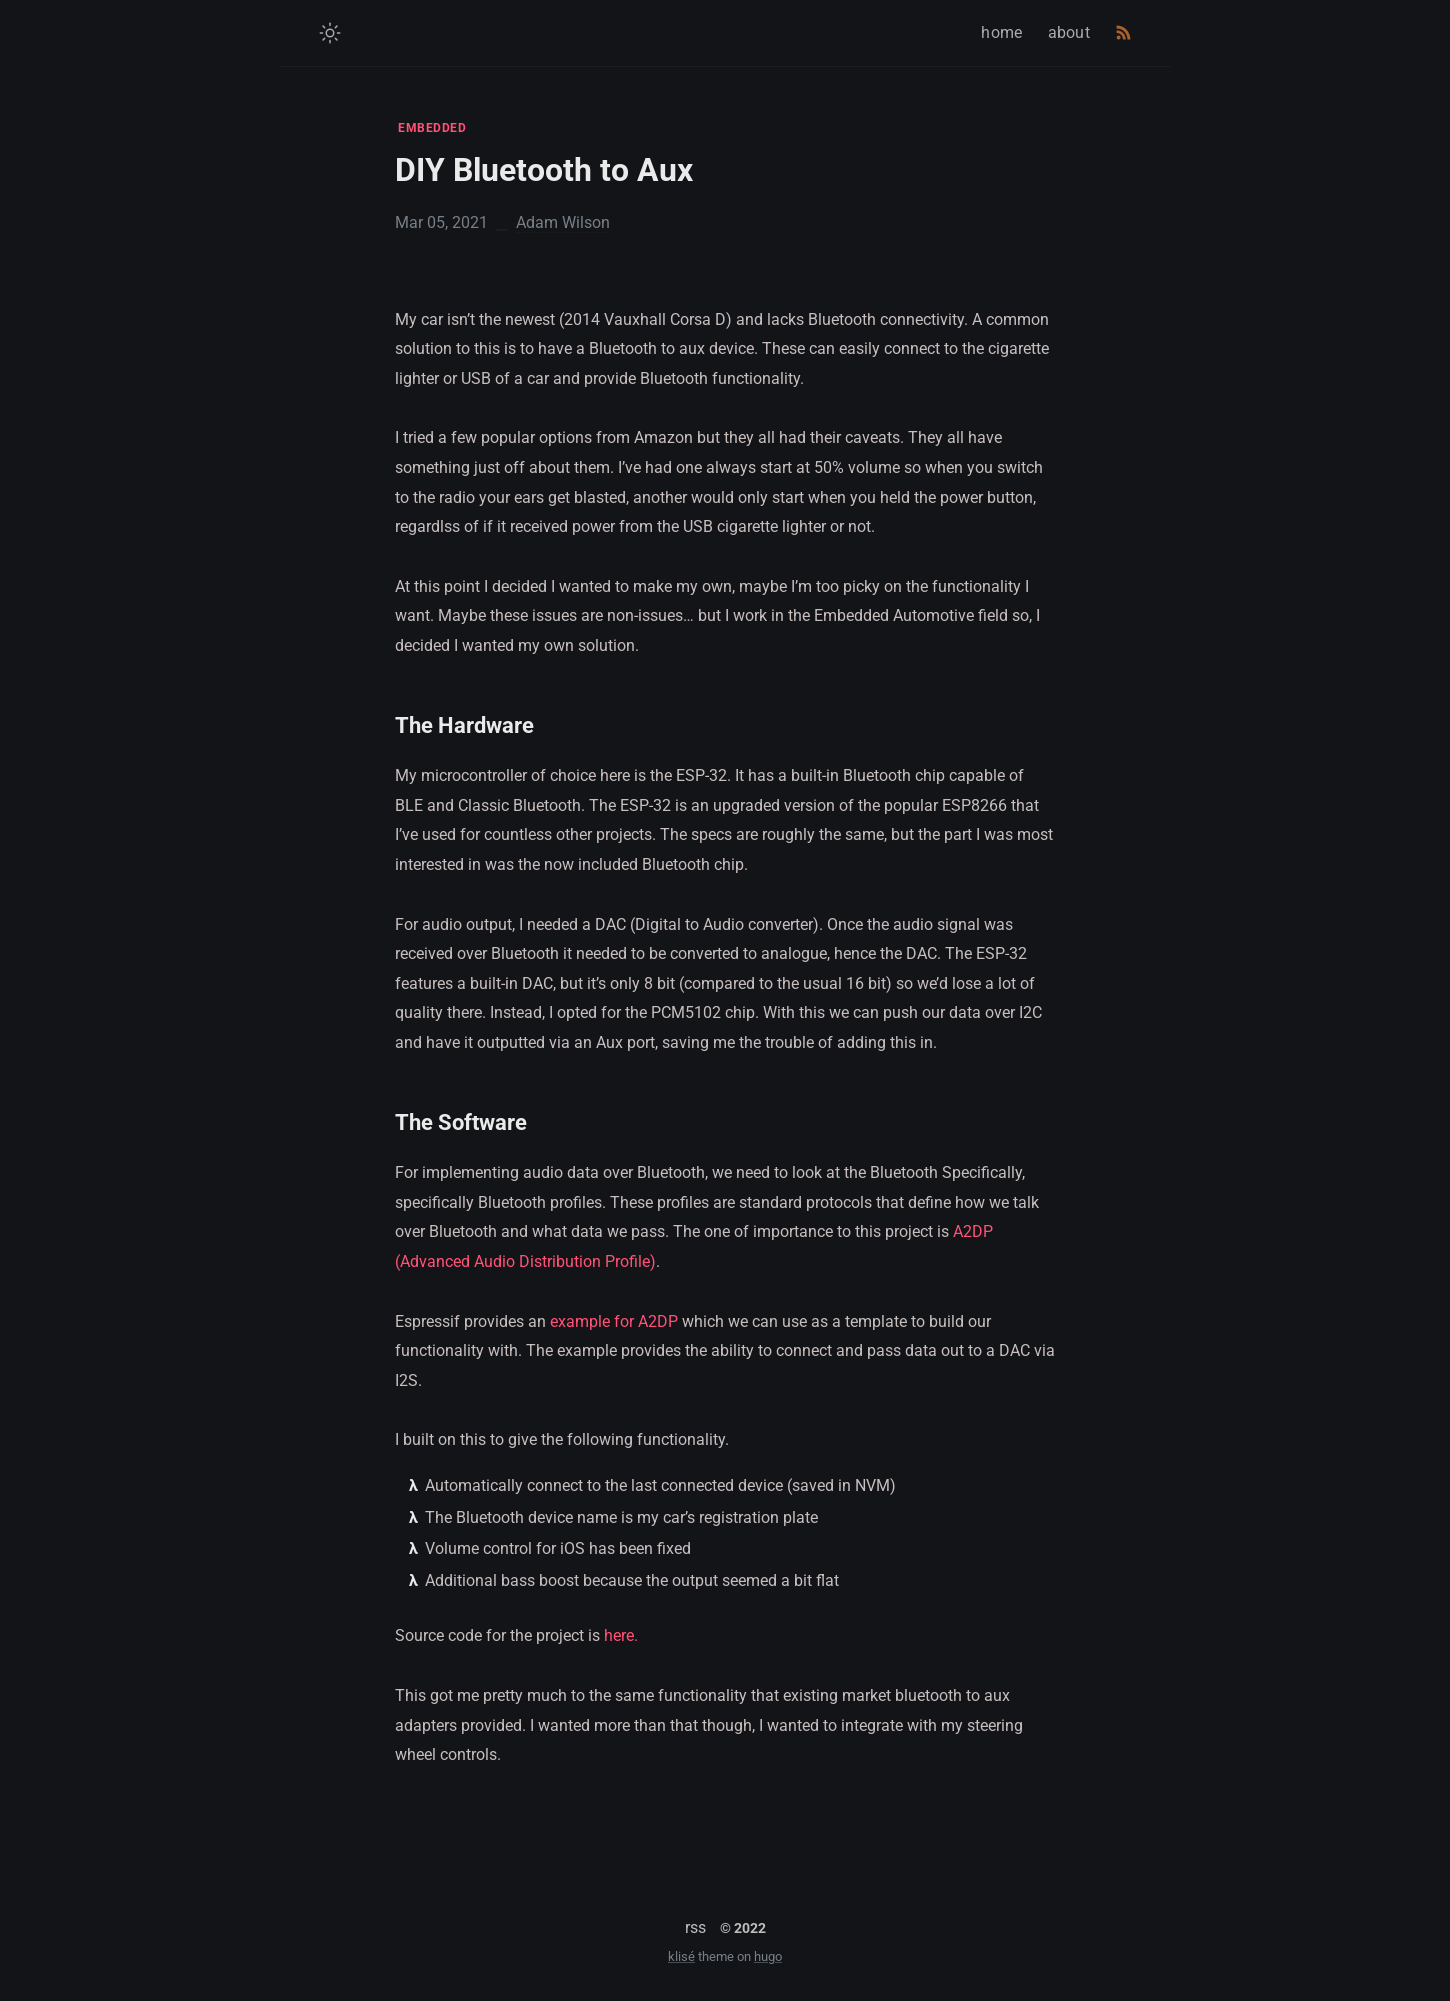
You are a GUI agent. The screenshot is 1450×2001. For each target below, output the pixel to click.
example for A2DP (614, 1321)
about (1069, 32)
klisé (681, 1956)
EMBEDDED (432, 128)
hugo (768, 1956)
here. (621, 1635)
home (1001, 32)
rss (695, 1927)
